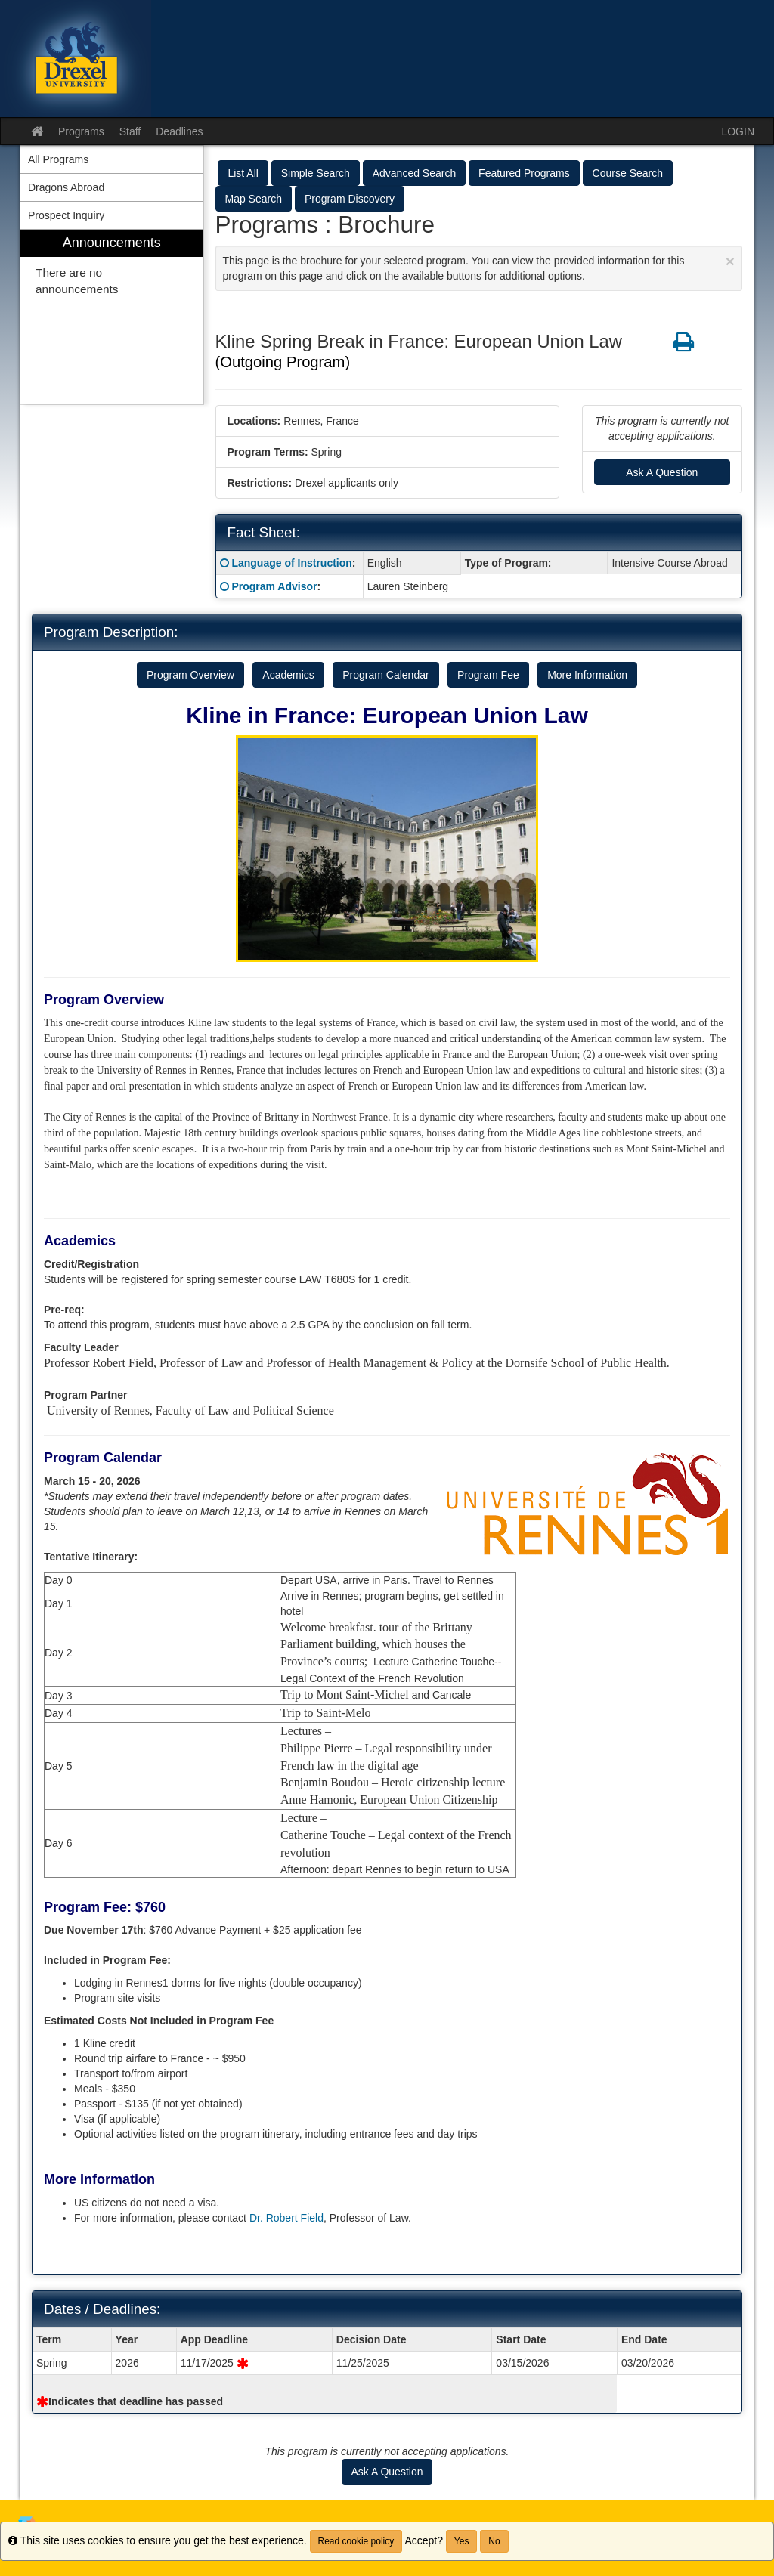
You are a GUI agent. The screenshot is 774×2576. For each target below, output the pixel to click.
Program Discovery (350, 199)
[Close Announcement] (730, 261)
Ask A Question (662, 472)
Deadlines (179, 131)
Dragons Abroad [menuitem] (66, 187)
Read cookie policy (356, 2541)
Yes (461, 2541)
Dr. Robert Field (286, 2218)
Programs (81, 131)
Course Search (628, 173)
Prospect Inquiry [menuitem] (66, 215)
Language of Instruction (291, 563)
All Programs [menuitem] (58, 159)
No (494, 2541)
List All (243, 173)
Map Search (253, 199)
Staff (130, 131)
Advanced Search (415, 173)
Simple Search (315, 173)
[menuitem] (111, 317)
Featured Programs (524, 173)
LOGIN (737, 131)
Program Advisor (274, 586)
